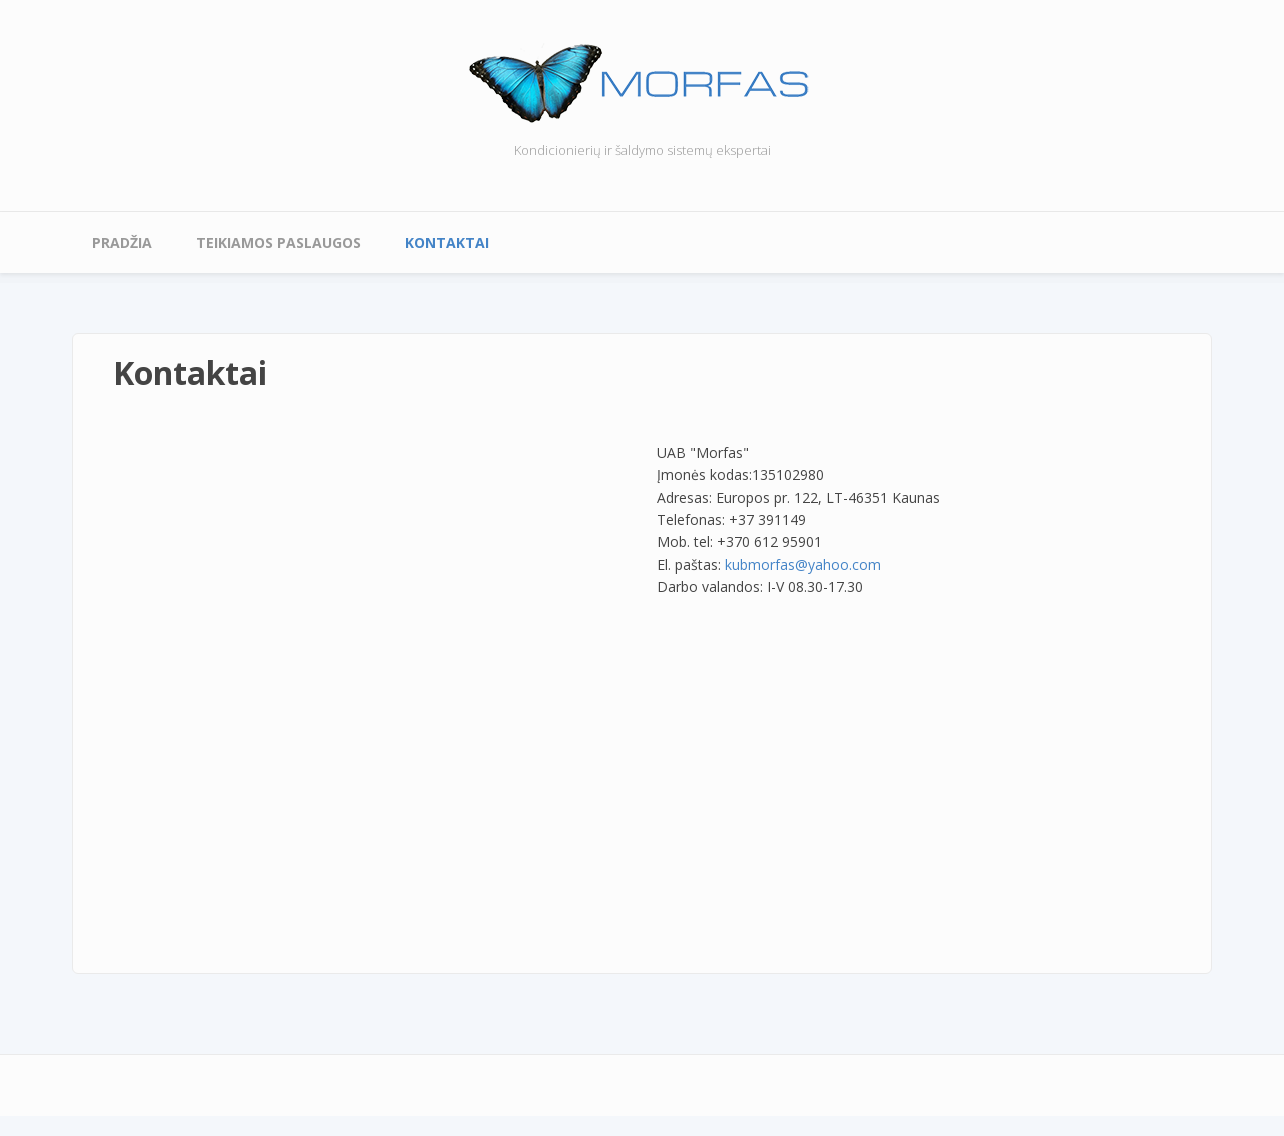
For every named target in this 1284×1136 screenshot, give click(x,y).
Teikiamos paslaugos (278, 242)
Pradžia (122, 242)
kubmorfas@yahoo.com (803, 564)
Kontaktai (447, 242)
